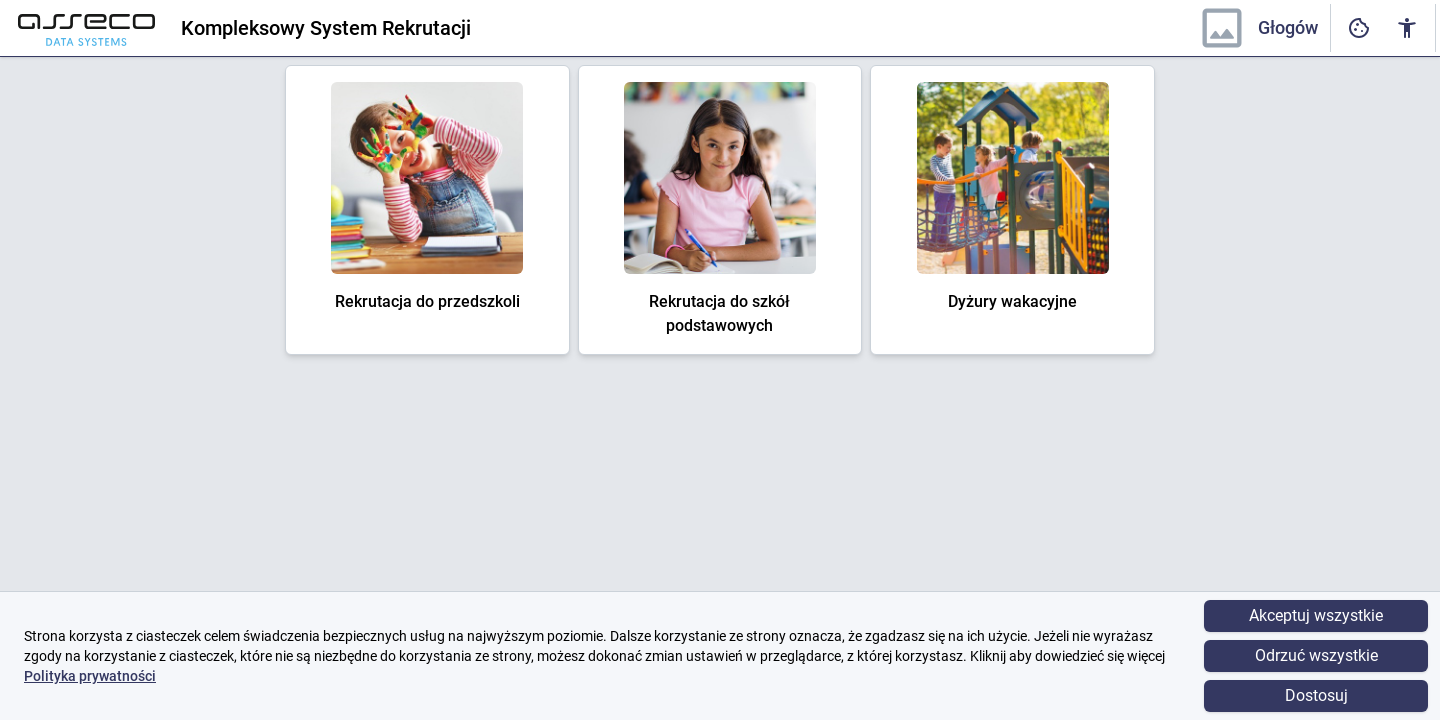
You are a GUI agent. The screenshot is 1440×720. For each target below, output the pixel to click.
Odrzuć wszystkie (1316, 655)
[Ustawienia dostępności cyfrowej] (1359, 28)
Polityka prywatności (90, 676)
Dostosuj (1316, 695)
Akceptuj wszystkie (1316, 615)
